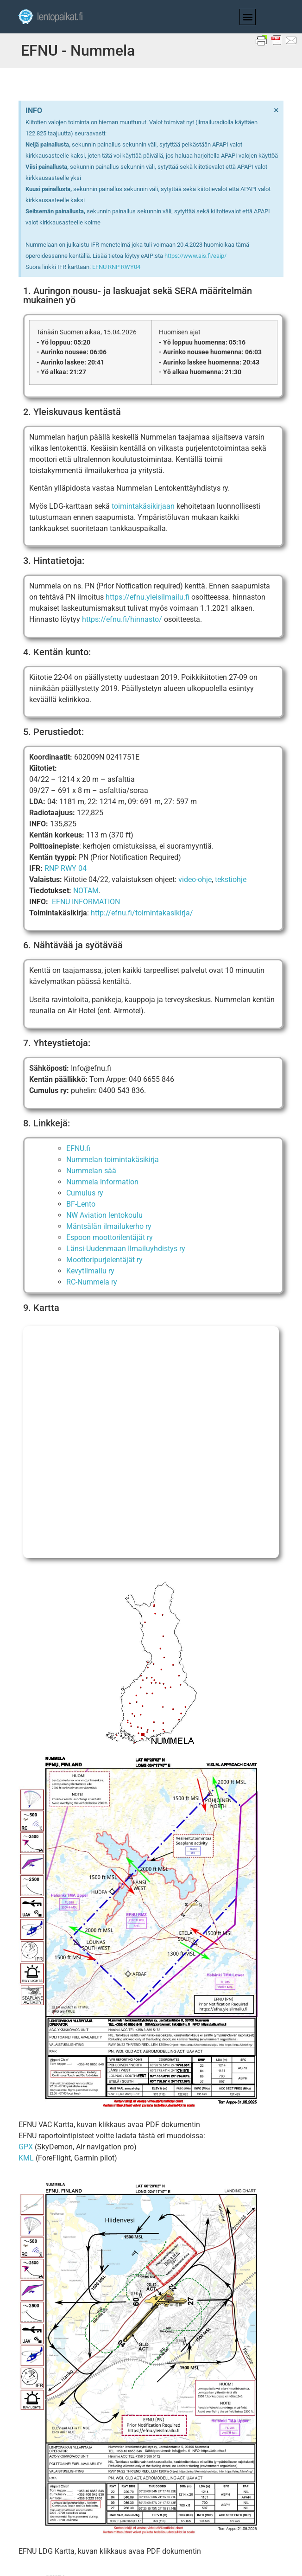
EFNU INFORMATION (86, 901)
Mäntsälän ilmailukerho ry (108, 1226)
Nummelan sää (91, 1170)
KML (26, 2158)
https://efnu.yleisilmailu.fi (147, 597)
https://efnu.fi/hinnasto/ (122, 619)
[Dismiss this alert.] (276, 110)
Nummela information (102, 1181)
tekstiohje (230, 879)
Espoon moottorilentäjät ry (109, 1237)
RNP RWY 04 (65, 868)
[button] (247, 17)
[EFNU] (151, 1442)
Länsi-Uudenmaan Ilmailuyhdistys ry (125, 1248)
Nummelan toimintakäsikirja (112, 1159)
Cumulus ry (84, 1193)
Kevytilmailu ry (90, 1270)
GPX (26, 2146)
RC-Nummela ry (91, 1282)
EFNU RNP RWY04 (116, 266)
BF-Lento (80, 1204)
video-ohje (195, 879)
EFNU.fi (78, 1148)
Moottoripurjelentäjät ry (104, 1259)
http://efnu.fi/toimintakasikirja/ (142, 912)
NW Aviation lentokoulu (104, 1215)
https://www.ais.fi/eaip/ (195, 255)
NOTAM (86, 890)
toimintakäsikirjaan (143, 506)
